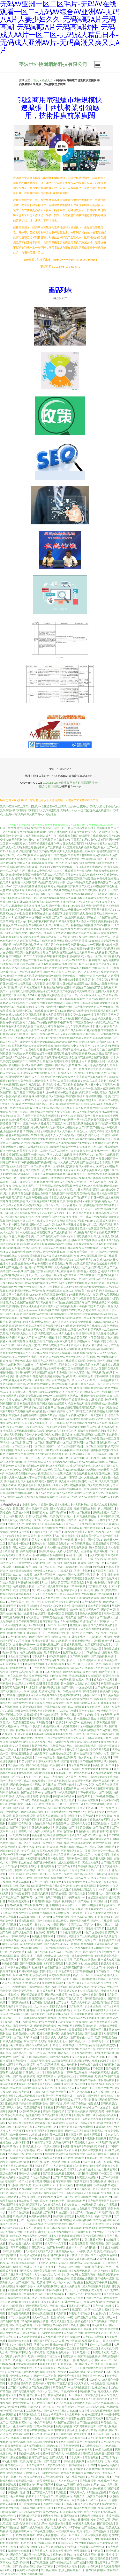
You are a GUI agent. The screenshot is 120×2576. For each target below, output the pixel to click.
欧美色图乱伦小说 (28, 1127)
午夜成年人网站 (38, 1352)
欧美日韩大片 (31, 2519)
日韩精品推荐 (101, 1212)
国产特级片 (110, 1601)
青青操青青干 (41, 1399)
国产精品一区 (69, 1660)
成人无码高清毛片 (87, 1111)
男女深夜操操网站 (27, 2364)
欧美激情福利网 (18, 1388)
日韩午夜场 (98, 1197)
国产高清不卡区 (26, 2282)
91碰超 (91, 1808)
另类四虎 (28, 905)
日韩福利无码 (14, 1321)
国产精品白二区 (23, 2052)
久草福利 (30, 890)
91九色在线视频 (64, 1228)
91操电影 (40, 1298)
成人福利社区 (13, 2418)
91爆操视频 (7, 2364)
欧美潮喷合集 (21, 2080)
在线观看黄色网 (12, 1380)
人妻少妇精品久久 (45, 2274)
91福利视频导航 (21, 968)
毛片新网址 (85, 1757)
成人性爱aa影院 (85, 921)
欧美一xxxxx (109, 913)
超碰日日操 (70, 1979)
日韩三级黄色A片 (83, 1022)
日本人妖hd (76, 2457)
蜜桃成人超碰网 (38, 1415)
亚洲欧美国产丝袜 (74, 1967)
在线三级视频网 (97, 1897)
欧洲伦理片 (84, 2531)
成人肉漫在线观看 (51, 2189)
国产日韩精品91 (106, 909)
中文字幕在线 (42, 2422)
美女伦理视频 (25, 831)
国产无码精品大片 (11, 1691)
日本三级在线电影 (37, 1951)
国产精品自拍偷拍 (50, 1189)
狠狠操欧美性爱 (65, 1104)
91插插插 (99, 1232)
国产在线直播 (60, 1216)
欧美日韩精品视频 (86, 2196)
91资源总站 (100, 2313)
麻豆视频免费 (55, 2122)
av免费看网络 (8, 1959)
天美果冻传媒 (24, 1108)
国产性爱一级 (66, 2375)
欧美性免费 (92, 2332)
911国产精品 (106, 2212)
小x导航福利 (70, 1325)
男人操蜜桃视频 (35, 1002)
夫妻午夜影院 (55, 2465)
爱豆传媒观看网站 (54, 909)
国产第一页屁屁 (51, 2259)
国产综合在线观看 (37, 2045)
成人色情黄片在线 (94, 1049)
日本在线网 (81, 1753)
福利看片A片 (100, 2325)
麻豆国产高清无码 (35, 2041)
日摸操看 (5, 2368)
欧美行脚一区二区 (104, 1765)
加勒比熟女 (67, 882)
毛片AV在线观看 (33, 1625)
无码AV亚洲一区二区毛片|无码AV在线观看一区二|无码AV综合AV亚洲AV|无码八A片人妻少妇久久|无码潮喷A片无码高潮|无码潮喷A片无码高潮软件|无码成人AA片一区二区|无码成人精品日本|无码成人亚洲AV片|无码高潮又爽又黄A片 (60, 810)
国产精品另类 (25, 1384)
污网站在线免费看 (72, 1714)
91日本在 (90, 2465)
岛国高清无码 (60, 2060)
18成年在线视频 (51, 1788)
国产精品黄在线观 (24, 2076)
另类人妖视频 (14, 1205)
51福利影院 (99, 1341)
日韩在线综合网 (76, 2200)
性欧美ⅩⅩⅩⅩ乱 (96, 874)
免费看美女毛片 (66, 2251)
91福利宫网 (72, 1722)
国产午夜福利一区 (30, 2196)
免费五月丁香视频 (85, 1174)
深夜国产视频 (45, 1372)
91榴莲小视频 (88, 968)
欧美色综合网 (42, 855)
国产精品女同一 (79, 2041)
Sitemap (76, 786)
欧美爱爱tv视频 (63, 1174)
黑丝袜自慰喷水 (12, 1275)
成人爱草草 (41, 1753)
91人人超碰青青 (87, 1310)
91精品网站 (30, 2235)
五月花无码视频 (105, 1166)
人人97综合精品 (66, 1135)
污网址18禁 (76, 1384)
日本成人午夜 (75, 2294)
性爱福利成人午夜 (62, 2317)
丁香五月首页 (65, 2383)
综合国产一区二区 (16, 2181)
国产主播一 (20, 2056)
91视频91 (43, 2262)
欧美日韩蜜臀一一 (24, 1644)
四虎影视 (22, 999)
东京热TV (105, 2196)
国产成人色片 (86, 1617)
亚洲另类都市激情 (47, 1932)
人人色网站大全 (68, 2480)
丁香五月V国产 (52, 1205)
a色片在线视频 (104, 2449)
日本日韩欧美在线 (65, 1337)
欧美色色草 (59, 2387)
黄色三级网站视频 (55, 2161)
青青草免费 (49, 2449)
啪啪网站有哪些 (39, 2056)
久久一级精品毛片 (82, 1854)
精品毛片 (107, 1201)
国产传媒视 (66, 1539)
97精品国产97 (78, 2018)
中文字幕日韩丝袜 (16, 1675)
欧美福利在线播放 (58, 2352)
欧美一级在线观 (89, 2566)
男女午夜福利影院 (64, 1318)
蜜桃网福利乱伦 (39, 2103)
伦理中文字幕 (94, 2298)
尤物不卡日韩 (21, 2142)
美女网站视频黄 (21, 1349)
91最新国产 (73, 2336)
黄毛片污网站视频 (48, 2064)
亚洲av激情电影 (108, 1111)
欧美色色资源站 (41, 1835)
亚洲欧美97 (98, 1975)
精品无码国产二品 (99, 1329)
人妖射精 (75, 890)
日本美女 (80, 1539)
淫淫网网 (101, 1041)
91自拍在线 (49, 1582)
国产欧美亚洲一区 (46, 2126)
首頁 (36, 80)
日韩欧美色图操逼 (52, 1617)
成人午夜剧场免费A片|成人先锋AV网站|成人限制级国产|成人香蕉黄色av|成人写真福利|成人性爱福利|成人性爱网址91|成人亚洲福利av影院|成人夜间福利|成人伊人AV (59, 1465)
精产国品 (14, 1224)
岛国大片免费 (68, 1710)
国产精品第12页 (80, 1197)
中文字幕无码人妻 (28, 894)
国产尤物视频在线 (104, 1333)
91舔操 (20, 1555)
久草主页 (37, 2239)
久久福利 (33, 1181)
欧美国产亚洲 (111, 1940)
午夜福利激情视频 (96, 2138)
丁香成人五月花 (43, 1026)
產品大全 (47, 80)
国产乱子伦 (71, 2290)
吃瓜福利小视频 (91, 979)
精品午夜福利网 (93, 1294)
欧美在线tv (58, 1263)
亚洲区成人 (62, 1321)
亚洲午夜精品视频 (37, 1197)
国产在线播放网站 (67, 1041)
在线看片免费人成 (45, 1955)
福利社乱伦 (27, 1885)
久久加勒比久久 (36, 2465)
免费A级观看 (15, 1905)
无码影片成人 (58, 2305)
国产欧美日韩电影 (75, 1562)
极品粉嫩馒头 (110, 2504)
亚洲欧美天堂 (55, 2130)
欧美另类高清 (104, 1815)
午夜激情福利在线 (80, 2313)
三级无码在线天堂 (105, 1228)
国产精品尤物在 (64, 1065)
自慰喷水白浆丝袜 (15, 2356)
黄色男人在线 (90, 1862)
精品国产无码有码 (13, 2228)
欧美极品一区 (45, 2095)
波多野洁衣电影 (28, 2084)
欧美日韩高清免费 (70, 1248)
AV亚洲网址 (22, 1057)
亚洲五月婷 (66, 2126)
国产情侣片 (73, 1380)
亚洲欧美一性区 (11, 2519)
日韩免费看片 (46, 1866)
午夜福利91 (15, 1578)
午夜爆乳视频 (61, 1842)
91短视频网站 (64, 2496)
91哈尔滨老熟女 (81, 1842)
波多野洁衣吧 (31, 1982)
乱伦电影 (85, 1566)
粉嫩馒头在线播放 (11, 2049)
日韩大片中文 (77, 2492)
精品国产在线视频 (107, 1784)
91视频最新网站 (85, 2542)
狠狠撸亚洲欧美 (83, 851)
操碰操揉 (96, 1403)
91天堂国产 (94, 1967)
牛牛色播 (64, 2274)
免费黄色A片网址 (45, 886)
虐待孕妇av (110, 1967)
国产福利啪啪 (97, 999)
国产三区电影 (14, 1314)
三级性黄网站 (29, 2021)
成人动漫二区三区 (64, 1212)
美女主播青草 (105, 995)
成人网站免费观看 (30, 2336)
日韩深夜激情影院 (43, 1718)
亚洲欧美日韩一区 (48, 2033)
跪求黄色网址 (97, 1547)
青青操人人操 (109, 1990)
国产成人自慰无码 (94, 2336)
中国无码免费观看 (79, 2387)
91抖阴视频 (31, 2037)
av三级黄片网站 (66, 2531)
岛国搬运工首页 (23, 1158)
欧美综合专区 (65, 1734)
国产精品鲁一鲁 (57, 2029)
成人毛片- (59, 2282)
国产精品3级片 (47, 851)
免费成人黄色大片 (45, 1570)
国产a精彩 (68, 1687)
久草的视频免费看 (93, 1524)
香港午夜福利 (82, 1570)
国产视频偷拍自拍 (21, 1784)
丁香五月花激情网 (43, 1174)
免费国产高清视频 (59, 1352)
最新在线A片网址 (35, 1664)
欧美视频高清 (69, 1815)
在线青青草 (73, 2119)
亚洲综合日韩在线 (106, 1559)
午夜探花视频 (49, 1539)
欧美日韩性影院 (70, 1601)
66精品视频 (28, 1162)
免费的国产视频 (100, 1749)
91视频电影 (16, 905)
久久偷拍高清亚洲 (107, 1115)
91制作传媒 (87, 1088)
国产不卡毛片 (18, 1827)
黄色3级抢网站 (100, 839)
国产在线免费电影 (78, 1948)
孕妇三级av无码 (63, 1236)
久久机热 (5, 948)
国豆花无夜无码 (80, 2060)
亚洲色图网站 (52, 1376)
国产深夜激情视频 (37, 1765)
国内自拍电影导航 (40, 1823)
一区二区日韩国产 (57, 1625)
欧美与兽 (75, 1609)
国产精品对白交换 (51, 1605)
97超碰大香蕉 (71, 859)
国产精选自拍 (52, 2461)
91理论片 (53, 1201)
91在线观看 (60, 1395)
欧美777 (106, 2395)
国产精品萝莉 (101, 1827)
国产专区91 (63, 2002)
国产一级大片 (98, 1870)
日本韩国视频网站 (19, 1839)
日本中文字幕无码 (102, 1084)
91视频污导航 (17, 1251)
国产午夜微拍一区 (11, 1780)
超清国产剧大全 (31, 979)
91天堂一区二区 (81, 1267)
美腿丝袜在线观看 (47, 1259)
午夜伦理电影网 (15, 1022)
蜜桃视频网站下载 (64, 1835)
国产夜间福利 (24, 2274)
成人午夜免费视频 (59, 890)
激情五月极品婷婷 (33, 847)
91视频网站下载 (29, 2189)
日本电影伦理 (105, 1193)
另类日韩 (69, 2189)
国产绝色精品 (83, 1104)
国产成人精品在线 (85, 2212)
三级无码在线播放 (45, 2052)
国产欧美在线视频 (22, 855)
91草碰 (62, 1010)
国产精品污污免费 (43, 2002)
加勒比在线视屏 (75, 1263)
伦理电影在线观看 (77, 2546)
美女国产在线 (45, 2566)
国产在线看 (9, 1695)
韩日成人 (53, 1267)
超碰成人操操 (98, 932)
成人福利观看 (76, 1706)
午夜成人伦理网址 (85, 2554)
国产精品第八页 (86, 2189)
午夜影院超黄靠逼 (19, 1901)
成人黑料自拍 (95, 1185)
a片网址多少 (85, 2251)
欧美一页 (95, 1407)
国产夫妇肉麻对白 (11, 1613)
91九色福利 (50, 1224)
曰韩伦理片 (47, 1971)
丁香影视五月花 (50, 1209)
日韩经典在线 (111, 1675)
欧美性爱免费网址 (16, 2348)
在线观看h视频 (99, 835)
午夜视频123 (14, 1185)
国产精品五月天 (45, 1104)
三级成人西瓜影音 (84, 1889)
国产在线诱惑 (17, 1294)
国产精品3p (66, 1259)
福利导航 (85, 1100)
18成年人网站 (70, 1002)
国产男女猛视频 (45, 1271)
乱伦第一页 (15, 1111)
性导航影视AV (17, 1018)
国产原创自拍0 (96, 2056)
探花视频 (82, 2375)
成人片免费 (66, 1181)
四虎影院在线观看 (60, 1975)
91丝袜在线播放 (26, 1928)
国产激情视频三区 (93, 1248)
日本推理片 (29, 1185)
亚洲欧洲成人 (76, 917)
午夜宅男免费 (65, 929)
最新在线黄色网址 (88, 2484)
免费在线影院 (53, 1279)
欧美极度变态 (96, 1811)
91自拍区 (102, 2259)
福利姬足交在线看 (67, 1166)
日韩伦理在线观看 (93, 2453)
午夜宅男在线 (74, 1096)
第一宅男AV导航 (14, 1951)
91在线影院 (98, 2383)
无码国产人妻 (45, 2251)
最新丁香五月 (66, 2449)
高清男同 (62, 1411)
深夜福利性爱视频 (30, 1749)
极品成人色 (80, 1185)
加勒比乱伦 (7, 2208)
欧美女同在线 (55, 1998)
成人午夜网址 (87, 1166)
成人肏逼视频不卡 (69, 1862)
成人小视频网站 (33, 2243)
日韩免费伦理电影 (31, 1706)
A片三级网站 (99, 1100)
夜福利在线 (12, 2021)
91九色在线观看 (104, 1275)
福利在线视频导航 (37, 1368)
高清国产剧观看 (44, 1111)
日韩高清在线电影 (77, 1749)
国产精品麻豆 (58, 1512)
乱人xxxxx (32, 1294)
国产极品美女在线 (24, 2566)
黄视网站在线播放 (93, 1053)
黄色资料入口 (85, 1337)
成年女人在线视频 (19, 2317)
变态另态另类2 (98, 1271)
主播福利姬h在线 (96, 1072)
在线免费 (21, 1909)
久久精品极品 (75, 2282)
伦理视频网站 (8, 1131)
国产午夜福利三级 (31, 1963)
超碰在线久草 (25, 1695)
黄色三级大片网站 (32, 1940)
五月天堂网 (94, 1415)
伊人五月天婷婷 (20, 1718)
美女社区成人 (102, 1236)
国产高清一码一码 (104, 2434)
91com (89, 1220)
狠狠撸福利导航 (95, 1928)
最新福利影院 (25, 1244)
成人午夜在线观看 (56, 835)
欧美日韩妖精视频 (21, 1570)
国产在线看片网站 (32, 1792)
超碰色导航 (33, 2115)
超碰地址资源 (101, 1512)
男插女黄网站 (90, 1769)
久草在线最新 (84, 1212)
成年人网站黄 (10, 1520)
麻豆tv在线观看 (33, 1010)
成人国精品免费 (100, 1948)
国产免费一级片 (15, 835)
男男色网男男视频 (34, 2371)
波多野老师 (81, 2181)
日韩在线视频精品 (85, 1745)
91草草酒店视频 (16, 898)
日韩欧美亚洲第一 (13, 2251)
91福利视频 (89, 1594)
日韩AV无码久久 (72, 2301)
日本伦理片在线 (84, 1228)
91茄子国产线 (27, 1761)
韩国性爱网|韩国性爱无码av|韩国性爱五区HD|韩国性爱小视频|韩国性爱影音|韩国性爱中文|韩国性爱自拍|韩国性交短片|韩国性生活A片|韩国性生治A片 (59, 1450)
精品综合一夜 (8, 2515)
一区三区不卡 (74, 2395)
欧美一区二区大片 (72, 2535)
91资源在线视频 (62, 1154)
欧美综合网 (111, 1776)
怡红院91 (19, 1683)
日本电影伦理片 (98, 1092)
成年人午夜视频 (108, 2204)
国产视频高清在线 (108, 1006)
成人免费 (110, 1131)
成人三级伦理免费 (73, 847)
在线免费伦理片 (62, 1702)
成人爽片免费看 (23, 1574)
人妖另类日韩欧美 (35, 2231)
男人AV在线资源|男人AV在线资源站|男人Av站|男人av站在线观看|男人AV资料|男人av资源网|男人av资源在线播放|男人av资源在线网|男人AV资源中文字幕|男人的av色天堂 (59, 1496)
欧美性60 (101, 2076)
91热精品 (62, 1640)
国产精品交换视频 (88, 2422)
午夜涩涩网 (102, 1854)
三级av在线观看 (44, 2426)
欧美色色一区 (109, 2422)
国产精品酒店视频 (45, 2025)
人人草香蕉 (38, 983)
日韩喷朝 (99, 2224)
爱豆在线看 (24, 1096)
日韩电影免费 (8, 2484)
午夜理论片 (78, 1368)
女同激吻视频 (28, 991)
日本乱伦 (56, 2045)
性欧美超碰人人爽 (24, 2033)
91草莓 (75, 1352)
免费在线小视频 (71, 979)
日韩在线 (90, 917)
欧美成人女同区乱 (101, 1819)
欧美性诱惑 (93, 1706)
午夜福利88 (48, 2519)
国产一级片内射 (83, 870)
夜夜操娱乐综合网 (64, 1796)
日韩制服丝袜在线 (21, 1862)
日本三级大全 (19, 1181)
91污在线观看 (64, 2402)
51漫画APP (24, 1174)
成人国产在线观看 (64, 2422)
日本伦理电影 (13, 2371)
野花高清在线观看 (55, 1706)
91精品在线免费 (95, 1531)
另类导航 (25, 2383)
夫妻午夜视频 (98, 2488)
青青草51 (74, 1275)
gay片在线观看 (9, 2558)
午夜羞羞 (106, 2192)
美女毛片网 (28, 1850)
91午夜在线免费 (9, 1119)
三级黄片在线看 (49, 2472)
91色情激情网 (20, 917)
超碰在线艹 (18, 1061)
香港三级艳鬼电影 (40, 2181)
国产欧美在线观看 (53, 2173)
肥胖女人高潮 (18, 1671)
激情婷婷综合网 (107, 2115)
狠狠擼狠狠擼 (104, 1395)
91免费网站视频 (42, 1901)
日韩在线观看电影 (94, 2570)
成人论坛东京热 (103, 1679)
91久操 (70, 1018)
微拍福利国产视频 (67, 886)
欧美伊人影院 (25, 1026)
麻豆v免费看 (21, 1975)
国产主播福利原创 (102, 1656)
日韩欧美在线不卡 (61, 2344)
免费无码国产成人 (68, 1551)
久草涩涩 (94, 1080)
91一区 (50, 1298)
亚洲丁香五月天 (72, 1652)
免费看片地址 (85, 2052)
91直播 (39, 1038)
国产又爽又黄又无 (81, 1038)
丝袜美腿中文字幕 (62, 1878)
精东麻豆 (61, 2313)
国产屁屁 (87, 890)
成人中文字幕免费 (14, 1279)
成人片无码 (97, 1290)
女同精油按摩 (34, 2379)
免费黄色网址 (101, 1318)
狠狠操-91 (17, 1142)
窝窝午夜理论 (64, 1244)
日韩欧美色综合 (83, 1236)
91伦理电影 (79, 2142)
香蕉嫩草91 (84, 1796)
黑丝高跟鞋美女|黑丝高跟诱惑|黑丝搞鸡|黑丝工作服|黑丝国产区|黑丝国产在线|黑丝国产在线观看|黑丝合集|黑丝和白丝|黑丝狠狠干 (59, 1488)
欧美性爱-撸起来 (100, 2165)
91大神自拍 (92, 843)
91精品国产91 (91, 1034)
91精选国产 (69, 1119)
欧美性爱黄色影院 (40, 2348)
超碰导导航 (17, 2305)
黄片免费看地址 (84, 2126)
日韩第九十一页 (100, 2041)
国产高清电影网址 (47, 1115)
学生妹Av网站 (53, 843)
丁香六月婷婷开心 (86, 2099)
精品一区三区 (81, 1975)
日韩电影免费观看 (30, 2255)
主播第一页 (63, 1069)
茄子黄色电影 (42, 1854)
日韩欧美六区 (37, 2247)
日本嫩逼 (5, 2060)
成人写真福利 (65, 1084)
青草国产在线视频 (63, 878)
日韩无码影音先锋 (48, 1761)
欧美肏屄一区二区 (88, 1251)
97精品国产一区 (68, 2368)
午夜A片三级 (87, 2049)
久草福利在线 (92, 1652)
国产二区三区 (62, 828)
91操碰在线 (101, 851)
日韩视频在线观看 (19, 1835)
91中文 (94, 1154)
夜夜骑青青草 (101, 870)
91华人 (60, 971)
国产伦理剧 (106, 1224)
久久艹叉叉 (83, 1850)
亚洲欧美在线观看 (74, 983)
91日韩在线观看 (64, 1360)
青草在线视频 (96, 2084)
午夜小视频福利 (15, 2115)
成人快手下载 (50, 1598)
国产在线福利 (8, 1364)
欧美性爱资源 (49, 1504)
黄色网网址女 (62, 1026)
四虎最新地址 (27, 2484)
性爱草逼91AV (71, 1170)
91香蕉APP (46, 828)
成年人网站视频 (35, 1279)
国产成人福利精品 (59, 1780)
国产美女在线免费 (96, 1263)
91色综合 (58, 1722)
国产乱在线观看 (52, 2476)
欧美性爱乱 (98, 1994)
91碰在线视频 (58, 1675)
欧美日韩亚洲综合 (80, 2068)
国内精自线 (31, 851)
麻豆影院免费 (17, 1341)
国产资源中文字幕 (43, 2492)
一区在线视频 (84, 1687)
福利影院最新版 (44, 1772)
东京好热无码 (77, 2438)
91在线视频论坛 (55, 2294)
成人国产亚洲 (42, 1574)
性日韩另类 (86, 1590)
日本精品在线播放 (63, 1302)
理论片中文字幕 (10, 2332)
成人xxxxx (106, 1259)
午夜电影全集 (84, 975)
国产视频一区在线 (96, 2029)
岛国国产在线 (68, 1310)
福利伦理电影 (10, 2461)
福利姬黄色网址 (58, 1656)
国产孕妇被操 (8, 2255)
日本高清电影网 (89, 1002)
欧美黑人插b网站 (71, 2472)
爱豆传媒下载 (100, 1345)
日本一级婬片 (14, 843)
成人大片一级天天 (57, 1282)
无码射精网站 (53, 1002)
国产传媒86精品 (15, 2029)
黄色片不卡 (17, 2329)
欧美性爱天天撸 (29, 1562)
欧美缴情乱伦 (107, 1951)
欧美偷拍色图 (10, 1963)
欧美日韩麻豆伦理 (101, 2122)
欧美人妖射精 (109, 1936)
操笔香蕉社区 (66, 2076)
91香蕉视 (9, 866)
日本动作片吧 (64, 1971)
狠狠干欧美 (104, 1096)
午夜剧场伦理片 (71, 1951)
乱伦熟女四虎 (18, 1741)
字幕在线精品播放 (29, 1193)
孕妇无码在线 (74, 1356)
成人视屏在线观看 (58, 1547)
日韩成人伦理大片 (31, 2146)
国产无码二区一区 (24, 1808)
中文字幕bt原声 (96, 1181)
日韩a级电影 (98, 1267)
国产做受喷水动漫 (67, 1590)
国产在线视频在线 (50, 1979)
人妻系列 (113, 975)
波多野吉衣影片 (47, 2076)
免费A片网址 (84, 1679)
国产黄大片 (20, 1702)
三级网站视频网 (101, 1321)
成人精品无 (62, 1298)
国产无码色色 (106, 1142)
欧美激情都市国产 (53, 1982)
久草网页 (22, 1150)
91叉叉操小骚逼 (103, 1306)
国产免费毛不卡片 (26, 1356)
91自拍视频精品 (89, 1990)
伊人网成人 (82, 2383)
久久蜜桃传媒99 (92, 2445)
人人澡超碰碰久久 (45, 2368)
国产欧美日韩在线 (20, 1100)
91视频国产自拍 (82, 987)
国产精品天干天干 (98, 2200)
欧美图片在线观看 (79, 835)
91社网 (67, 1123)
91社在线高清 (22, 983)
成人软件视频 (57, 1096)
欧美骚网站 (13, 1306)
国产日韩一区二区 (75, 971)
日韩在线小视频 (54, 2558)
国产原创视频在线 (70, 936)
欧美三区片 (104, 1738)
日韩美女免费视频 (88, 1800)
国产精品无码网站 (51, 2084)
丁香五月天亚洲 (29, 1306)
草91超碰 (22, 1769)
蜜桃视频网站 (81, 1154)
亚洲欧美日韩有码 (85, 2025)
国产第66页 (13, 1139)
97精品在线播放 (97, 2492)
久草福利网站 (34, 2410)
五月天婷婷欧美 (66, 999)
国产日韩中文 (97, 1520)
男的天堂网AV (46, 1065)
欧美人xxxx (39, 1559)
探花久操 (88, 2161)
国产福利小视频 (73, 2332)
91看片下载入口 (31, 1726)
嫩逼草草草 (26, 1772)
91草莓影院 (21, 925)
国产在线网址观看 (91, 1162)
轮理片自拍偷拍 (105, 1205)
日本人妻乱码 (53, 1671)
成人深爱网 (100, 1570)
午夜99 (78, 1255)
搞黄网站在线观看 (20, 1154)
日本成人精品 (45, 1990)
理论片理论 (97, 2243)
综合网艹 (53, 1679)
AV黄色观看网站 (50, 960)
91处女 (48, 1038)
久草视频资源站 (60, 940)
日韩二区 (19, 1508)
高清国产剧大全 (97, 2154)
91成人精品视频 (74, 862)
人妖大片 (25, 1333)
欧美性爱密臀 (51, 1251)
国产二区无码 (46, 1360)
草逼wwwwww (30, 2099)
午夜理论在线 (27, 1866)
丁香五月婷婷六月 (30, 2220)
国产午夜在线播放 (106, 2014)
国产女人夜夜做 (55, 1220)
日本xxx (91, 1738)
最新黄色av (88, 2259)
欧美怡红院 (17, 1858)
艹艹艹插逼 (28, 1104)
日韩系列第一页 (36, 2029)
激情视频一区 (32, 2449)
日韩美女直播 (34, 1092)
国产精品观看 (45, 1959)
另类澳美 (35, 1769)
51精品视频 (19, 2216)
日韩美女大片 (66, 2021)
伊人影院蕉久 (106, 1508)
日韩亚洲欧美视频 (74, 2461)
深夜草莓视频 (86, 1730)
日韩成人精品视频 (64, 2488)
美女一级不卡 (25, 1804)
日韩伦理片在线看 (91, 2368)
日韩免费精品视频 (101, 1372)
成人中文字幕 (26, 1846)
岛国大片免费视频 (61, 866)
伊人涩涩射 (77, 1076)
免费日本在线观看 (35, 1613)
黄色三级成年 (102, 1119)
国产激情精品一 (110, 2457)
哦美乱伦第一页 (23, 2025)
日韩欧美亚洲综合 (61, 2550)
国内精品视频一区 (95, 2262)
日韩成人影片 (28, 1065)
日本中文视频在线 (25, 1232)
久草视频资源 (27, 1916)
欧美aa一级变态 (57, 2371)
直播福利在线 (104, 2126)
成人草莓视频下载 (16, 2352)
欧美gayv (5, 917)
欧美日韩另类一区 (77, 1555)
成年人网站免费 (26, 1228)
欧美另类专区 (13, 1625)
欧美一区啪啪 (109, 2500)
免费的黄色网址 (28, 1819)
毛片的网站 (17, 2045)
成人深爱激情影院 (34, 2445)
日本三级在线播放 (85, 1718)
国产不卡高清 (53, 1088)
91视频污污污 (22, 1286)
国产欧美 (66, 1022)
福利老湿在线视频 (70, 2235)
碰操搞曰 (114, 1881)
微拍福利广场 (87, 2391)
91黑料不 (45, 1329)
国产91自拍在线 (18, 1636)
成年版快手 (90, 1951)
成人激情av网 (61, 1912)
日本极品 (48, 2107)
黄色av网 (70, 1146)
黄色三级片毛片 (15, 1049)
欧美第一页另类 (26, 1535)
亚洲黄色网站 (45, 2010)
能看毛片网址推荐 (21, 2441)
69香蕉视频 (34, 1683)
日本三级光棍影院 (34, 2014)
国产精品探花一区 (46, 1162)
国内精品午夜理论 (77, 2122)
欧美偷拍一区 (61, 2309)
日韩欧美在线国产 (71, 960)
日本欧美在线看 (73, 1286)
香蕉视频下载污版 (40, 1255)
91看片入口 (24, 1337)
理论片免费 (15, 2243)
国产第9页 (80, 1181)
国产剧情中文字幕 (85, 2080)
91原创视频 (108, 1325)
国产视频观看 (87, 2480)
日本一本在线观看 (55, 2228)
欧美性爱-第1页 (102, 1842)
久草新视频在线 (78, 1139)
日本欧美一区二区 (91, 1535)
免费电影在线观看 (14, 1006)
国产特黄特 (19, 2060)
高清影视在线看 (25, 2262)
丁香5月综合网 (47, 1076)
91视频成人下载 (88, 1142)
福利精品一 (91, 2247)
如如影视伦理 (37, 2352)
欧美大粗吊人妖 (49, 1306)
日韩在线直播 (85, 2076)
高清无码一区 (91, 1609)
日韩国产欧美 (49, 2099)
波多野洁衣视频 (77, 952)
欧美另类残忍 (10, 2278)
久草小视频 (102, 2088)
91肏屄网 (106, 1714)
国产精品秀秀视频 (19, 2313)
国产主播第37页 (30, 1302)
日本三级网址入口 (49, 1535)
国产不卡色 (36, 1636)
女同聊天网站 (95, 2371)
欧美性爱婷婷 (107, 2228)
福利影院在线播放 (35, 2018)
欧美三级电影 (84, 1318)
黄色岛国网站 (94, 913)
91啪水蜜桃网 (28, 1360)
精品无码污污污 (54, 2192)
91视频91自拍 (101, 2231)
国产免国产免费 (10, 2321)
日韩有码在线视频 (101, 1636)
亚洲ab (30, 1006)
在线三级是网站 (93, 2130)
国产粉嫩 (29, 1271)
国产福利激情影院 (30, 2414)
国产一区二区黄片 (33, 1166)
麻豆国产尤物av (25, 2286)
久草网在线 (39, 956)
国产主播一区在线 (19, 1543)
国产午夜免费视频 (27, 1621)
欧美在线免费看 (38, 1045)
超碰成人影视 (104, 991)
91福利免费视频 (26, 1395)
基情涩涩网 (15, 1076)
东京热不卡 (73, 2414)
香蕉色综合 (41, 2344)
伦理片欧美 (55, 1531)
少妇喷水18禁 (8, 1174)
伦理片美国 (17, 1776)
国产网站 (102, 1014)
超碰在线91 (31, 2298)
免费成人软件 (47, 1127)
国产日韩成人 (18, 2192)
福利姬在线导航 (62, 2554)
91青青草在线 (24, 2165)
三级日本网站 (64, 1718)
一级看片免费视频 (64, 1741)
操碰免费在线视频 (77, 1699)
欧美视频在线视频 (82, 2278)
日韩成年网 (75, 2228)
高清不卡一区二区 (88, 2500)
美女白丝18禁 (105, 1310)
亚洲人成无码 (82, 2010)
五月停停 (89, 1924)
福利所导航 (66, 1341)
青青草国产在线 (39, 2457)
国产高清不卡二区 (95, 1384)
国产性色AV (81, 1839)
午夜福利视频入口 (89, 1866)
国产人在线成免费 (23, 886)
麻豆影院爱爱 (40, 1096)
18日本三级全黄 (16, 1345)
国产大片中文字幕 (73, 1045)
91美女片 (104, 2189)
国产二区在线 (18, 1842)
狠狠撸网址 (57, 1555)
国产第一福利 (109, 1609)
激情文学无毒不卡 (53, 2414)
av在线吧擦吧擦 (108, 2169)
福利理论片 (15, 2122)
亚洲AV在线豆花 (44, 1321)
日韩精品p (19, 1878)
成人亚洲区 (64, 1049)
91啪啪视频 (92, 1714)
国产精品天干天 (102, 890)
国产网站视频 (64, 2434)
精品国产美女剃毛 (48, 882)
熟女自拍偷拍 (46, 1139)
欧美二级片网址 (21, 1318)
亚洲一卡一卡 (74, 2247)
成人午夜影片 (32, 2049)
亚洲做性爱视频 (10, 1940)
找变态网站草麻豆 (70, 2570)
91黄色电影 (92, 1061)
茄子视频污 (89, 898)
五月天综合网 (107, 2317)
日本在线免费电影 (82, 1955)
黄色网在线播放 (100, 1364)
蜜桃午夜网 (108, 1178)
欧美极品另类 (38, 1975)
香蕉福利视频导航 (48, 1928)
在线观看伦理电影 (64, 2216)
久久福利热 (81, 2165)
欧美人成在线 (52, 2146)
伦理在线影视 (17, 1201)
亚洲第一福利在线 (11, 2476)
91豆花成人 (101, 1220)
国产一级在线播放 (104, 2305)
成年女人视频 (65, 851)
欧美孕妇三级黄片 (61, 1516)
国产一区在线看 (101, 2107)
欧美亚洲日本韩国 (60, 2523)
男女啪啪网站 (45, 2484)
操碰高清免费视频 (64, 975)
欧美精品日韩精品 (106, 1955)
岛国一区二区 (48, 1150)
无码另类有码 (61, 2142)
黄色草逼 (63, 1582)
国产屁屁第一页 (35, 1170)
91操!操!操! (65, 2270)
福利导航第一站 (103, 1640)
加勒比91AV (44, 1395)
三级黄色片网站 (26, 1178)
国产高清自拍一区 (17, 1267)
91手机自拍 (23, 1640)
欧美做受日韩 (36, 936)
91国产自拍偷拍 (60, 855)
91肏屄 (25, 1800)
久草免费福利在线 (48, 2286)
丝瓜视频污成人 (89, 1352)
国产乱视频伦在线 (89, 2356)
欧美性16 (76, 1049)
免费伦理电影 (80, 1092)
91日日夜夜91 (99, 894)
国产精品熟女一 (20, 932)
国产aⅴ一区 (73, 1524)
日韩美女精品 (65, 2185)
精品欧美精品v (108, 1314)
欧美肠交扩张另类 (101, 1065)
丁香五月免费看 (70, 2445)
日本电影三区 (56, 1858)
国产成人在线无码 (28, 1329)
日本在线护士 (34, 1061)
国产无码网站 (42, 1275)
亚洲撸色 (87, 1551)
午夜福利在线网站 (23, 1038)
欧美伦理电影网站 (17, 960)
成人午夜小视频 (54, 1776)
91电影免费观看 (33, 2294)
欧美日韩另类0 (46, 971)
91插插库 (56, 859)
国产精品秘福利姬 (64, 1808)
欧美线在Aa (44, 1808)
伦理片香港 (85, 1349)
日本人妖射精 (81, 1108)
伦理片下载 (73, 1982)
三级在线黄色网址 (75, 2476)
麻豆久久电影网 (17, 1699)
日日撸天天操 (13, 2445)
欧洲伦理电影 (21, 1590)
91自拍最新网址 (55, 913)
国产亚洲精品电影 (88, 1936)
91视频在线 (15, 1609)
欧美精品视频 (40, 1893)
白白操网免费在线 (56, 1811)
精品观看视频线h (102, 2410)
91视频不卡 (39, 1531)
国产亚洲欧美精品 (37, 2305)
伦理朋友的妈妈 (43, 1158)
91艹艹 (27, 956)
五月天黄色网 (95, 2418)
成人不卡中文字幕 (56, 2243)
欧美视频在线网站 (11, 2449)
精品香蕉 (5, 1010)
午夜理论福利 (85, 2539)
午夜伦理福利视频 (32, 2574)
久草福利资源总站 (51, 2298)
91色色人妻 (58, 1034)
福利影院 (32, 1979)
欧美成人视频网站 (72, 1644)
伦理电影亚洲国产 (105, 1022)
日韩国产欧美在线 (19, 2340)
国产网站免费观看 (56, 1994)
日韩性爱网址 (73, 1158)
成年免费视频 (96, 1411)
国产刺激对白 (45, 1403)
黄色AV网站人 (42, 1384)
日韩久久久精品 (28, 1648)
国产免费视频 (62, 2220)
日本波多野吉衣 (86, 1146)
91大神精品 (13, 909)
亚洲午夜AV (22, 2208)
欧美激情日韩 (110, 1162)
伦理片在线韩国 (23, 2266)
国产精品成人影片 (50, 2158)
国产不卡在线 (57, 905)
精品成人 (93, 2103)
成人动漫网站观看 (33, 862)
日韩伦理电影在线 (47, 1885)
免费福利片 (51, 1710)
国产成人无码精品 (43, 1590)
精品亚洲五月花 (49, 1648)
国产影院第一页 (103, 1057)
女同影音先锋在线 (19, 2290)
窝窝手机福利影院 (11, 2430)
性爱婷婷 (11, 1096)
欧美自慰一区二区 (35, 1870)
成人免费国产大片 (68, 1162)
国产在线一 (52, 936)
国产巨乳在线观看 (41, 932)
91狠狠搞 (34, 2134)
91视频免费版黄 (103, 1772)
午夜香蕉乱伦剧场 (42, 1800)
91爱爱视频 (56, 968)
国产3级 (47, 2220)
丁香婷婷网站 (69, 2391)
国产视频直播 (40, 2562)
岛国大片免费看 (44, 2441)
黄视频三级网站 (58, 2018)
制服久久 (80, 2496)
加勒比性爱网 (43, 878)
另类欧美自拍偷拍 (105, 2185)
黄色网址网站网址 (56, 1314)
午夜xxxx (61, 2266)
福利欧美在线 (81, 1290)
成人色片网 (100, 1835)
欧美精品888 (21, 2523)
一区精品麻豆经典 (34, 952)
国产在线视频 (107, 1154)
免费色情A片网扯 (41, 1154)
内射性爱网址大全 (79, 1282)
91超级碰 (72, 1963)
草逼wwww (30, 1310)
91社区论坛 (66, 1115)
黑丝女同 (31, 2158)
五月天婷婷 (69, 1391)
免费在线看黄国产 (93, 2239)
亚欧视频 (98, 1566)
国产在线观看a (72, 1671)
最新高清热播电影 (53, 2111)
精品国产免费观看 (34, 1088)
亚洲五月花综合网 (41, 1730)
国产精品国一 (104, 1971)
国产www (52, 1333)
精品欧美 (66, 1376)
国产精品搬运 (16, 1979)
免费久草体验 (21, 1881)
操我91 (30, 2496)
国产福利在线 (102, 925)
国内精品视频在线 (90, 2515)
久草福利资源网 (102, 1038)
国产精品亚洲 (85, 1119)
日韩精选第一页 (68, 2364)
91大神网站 (88, 1788)
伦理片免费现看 (71, 2286)
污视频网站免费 (23, 2500)
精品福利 (65, 1267)
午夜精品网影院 (54, 1053)
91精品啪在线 (99, 2430)
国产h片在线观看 (102, 1920)
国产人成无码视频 (90, 886)
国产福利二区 (66, 2052)
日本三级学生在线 (72, 1683)
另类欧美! (54, 1632)
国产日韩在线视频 (97, 2399)
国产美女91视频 (56, 1380)
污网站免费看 (96, 952)
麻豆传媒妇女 (65, 1831)
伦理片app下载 (24, 921)
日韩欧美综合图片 (95, 1998)
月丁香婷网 (81, 2344)
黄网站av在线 (75, 1395)
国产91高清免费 (92, 1601)
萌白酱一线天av (28, 2453)
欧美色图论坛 (71, 968)
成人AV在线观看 (83, 1376)
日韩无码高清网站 (69, 1594)
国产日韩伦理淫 (78, 1411)
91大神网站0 (82, 2107)
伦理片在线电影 (14, 2410)
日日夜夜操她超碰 (19, 2002)
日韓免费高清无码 (82, 2360)
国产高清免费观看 (21, 2325)
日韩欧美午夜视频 (19, 1559)
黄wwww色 (52, 901)
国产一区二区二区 (108, 859)
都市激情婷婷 (74, 1034)
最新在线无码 (40, 1839)
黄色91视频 (90, 1671)
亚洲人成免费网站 (74, 843)
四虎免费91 (60, 932)
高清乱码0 (54, 1022)
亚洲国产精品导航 (85, 878)
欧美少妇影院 (48, 2364)
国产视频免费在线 (91, 1761)
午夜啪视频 (13, 1360)
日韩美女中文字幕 (61, 1839)
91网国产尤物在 (16, 1411)
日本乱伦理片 (89, 2329)
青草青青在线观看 (80, 1765)
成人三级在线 (45, 2150)
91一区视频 (44, 1916)
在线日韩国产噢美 (30, 2395)
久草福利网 (65, 1570)
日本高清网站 (16, 2379)
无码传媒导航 (88, 1193)
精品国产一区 (53, 2239)
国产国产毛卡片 (66, 1866)
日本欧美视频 (50, 1683)
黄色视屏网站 (11, 1084)
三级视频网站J (82, 1341)
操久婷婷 (102, 1045)
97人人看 (86, 1380)
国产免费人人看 (99, 1753)
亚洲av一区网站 (69, 1944)
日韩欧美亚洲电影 (105, 1722)
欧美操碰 (5, 1318)
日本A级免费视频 (103, 1796)
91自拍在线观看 (63, 870)
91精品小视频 (56, 1415)
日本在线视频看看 (24, 2535)
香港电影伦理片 (74, 1061)
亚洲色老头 (39, 1543)
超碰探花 (51, 1792)
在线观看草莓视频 (58, 2208)
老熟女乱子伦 (14, 1664)
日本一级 (14, 1240)
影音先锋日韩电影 (43, 2434)
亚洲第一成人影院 (108, 1979)
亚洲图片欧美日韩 (11, 2259)
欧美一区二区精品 (80, 1512)
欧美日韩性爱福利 (71, 1201)
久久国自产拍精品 (37, 1022)
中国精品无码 (24, 2006)
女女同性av (98, 1986)
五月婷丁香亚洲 (79, 1870)
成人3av (55, 1951)
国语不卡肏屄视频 (11, 2231)
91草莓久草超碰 (65, 921)
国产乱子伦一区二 (82, 2037)
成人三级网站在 (76, 1072)
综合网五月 (20, 1547)
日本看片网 (28, 2508)
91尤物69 (48, 1092)
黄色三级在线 (64, 2196)
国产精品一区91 (52, 1325)
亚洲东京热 (42, 905)
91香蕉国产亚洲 (52, 1967)
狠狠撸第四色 (81, 1407)
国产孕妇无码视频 (108, 1360)
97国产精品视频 (103, 948)
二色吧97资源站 (26, 971)
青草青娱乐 (26, 2200)
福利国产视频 (103, 2216)
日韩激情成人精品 (39, 1986)
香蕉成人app (66, 2542)
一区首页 (18, 2130)
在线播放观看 (56, 1178)
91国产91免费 (85, 1784)
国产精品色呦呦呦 (104, 2220)
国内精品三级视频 (61, 1508)
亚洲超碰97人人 (65, 2088)
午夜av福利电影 (96, 1582)
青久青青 (45, 1302)
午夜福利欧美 (98, 1699)
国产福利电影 (11, 1065)
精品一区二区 (37, 1586)
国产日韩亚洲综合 (96, 1302)
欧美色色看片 (47, 2021)
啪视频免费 (97, 2111)
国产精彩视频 (73, 925)
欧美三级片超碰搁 (88, 2177)
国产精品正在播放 (99, 2309)
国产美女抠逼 (58, 1893)
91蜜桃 (40, 1804)
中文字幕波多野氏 (82, 1916)
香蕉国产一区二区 (57, 1804)
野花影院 (16, 2088)
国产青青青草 (36, 1388)
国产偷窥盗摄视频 (11, 862)
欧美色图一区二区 (64, 2348)
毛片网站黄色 (34, 1411)
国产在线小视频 (75, 1220)
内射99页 (103, 2049)
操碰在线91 (62, 2278)
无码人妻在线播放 (45, 1784)
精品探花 (45, 1819)
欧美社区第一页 (100, 1282)
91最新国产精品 (26, 1034)
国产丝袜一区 (107, 936)
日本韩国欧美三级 (109, 1516)
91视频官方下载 (42, 2142)
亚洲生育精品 (100, 2002)
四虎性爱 (61, 2492)
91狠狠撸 (14, 882)
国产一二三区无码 (80, 2224)
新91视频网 (90, 960)
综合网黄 (42, 1178)
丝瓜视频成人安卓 (85, 1702)
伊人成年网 (96, 1555)
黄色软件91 (28, 1080)
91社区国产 (61, 831)
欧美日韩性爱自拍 (106, 2037)
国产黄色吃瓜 (110, 1866)
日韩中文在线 (68, 948)
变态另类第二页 (101, 2519)
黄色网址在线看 (20, 2169)
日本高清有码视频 (37, 1508)
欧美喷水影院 (40, 968)
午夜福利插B (61, 2325)
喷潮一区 (50, 1166)
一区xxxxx (44, 866)
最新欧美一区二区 (82, 1559)
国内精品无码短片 (78, 932)
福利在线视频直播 (26, 866)
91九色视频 (73, 905)
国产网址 (82, 2488)
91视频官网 (65, 2025)
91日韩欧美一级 (23, 2126)
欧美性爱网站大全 (44, 2185)
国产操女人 (42, 1080)
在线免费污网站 (109, 1691)
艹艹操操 (33, 960)
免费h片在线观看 (45, 1831)
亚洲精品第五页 (29, 1119)
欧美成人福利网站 (28, 2570)
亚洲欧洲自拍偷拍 (82, 2014)
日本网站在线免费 (98, 971)
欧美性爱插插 (103, 921)
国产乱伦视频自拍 (106, 1590)
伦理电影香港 (96, 1131)
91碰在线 (80, 882)
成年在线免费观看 (16, 1912)
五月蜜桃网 (68, 1850)
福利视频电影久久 (72, 1209)
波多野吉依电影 (50, 964)
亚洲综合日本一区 (84, 2115)
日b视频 (61, 1072)
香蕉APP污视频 (11, 1104)
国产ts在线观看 (91, 1279)
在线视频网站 (47, 1551)
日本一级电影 (8, 1150)
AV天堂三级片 (67, 1792)
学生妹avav (96, 1108)
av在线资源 (22, 2177)
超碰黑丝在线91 (70, 1695)
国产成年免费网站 (85, 1006)
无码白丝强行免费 (34, 1290)
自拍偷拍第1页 (104, 1916)
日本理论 (28, 1298)
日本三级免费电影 (72, 1648)
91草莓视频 (78, 1586)
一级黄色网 (44, 1034)
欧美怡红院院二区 (31, 909)
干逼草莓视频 (77, 1675)
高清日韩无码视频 (28, 1072)
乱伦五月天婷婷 (26, 1259)
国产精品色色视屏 (84, 964)
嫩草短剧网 (25, 2344)
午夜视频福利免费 (88, 1388)
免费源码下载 (87, 2274)
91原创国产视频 (13, 975)
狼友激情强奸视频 (53, 1528)
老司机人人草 (110, 1629)
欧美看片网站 (21, 1512)
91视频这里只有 (107, 1710)
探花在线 (47, 2088)
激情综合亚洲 (45, 2508)
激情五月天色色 (49, 944)
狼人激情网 (71, 1349)
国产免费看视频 (62, 1185)
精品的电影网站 (30, 1528)
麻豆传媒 (27, 1955)
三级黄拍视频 (10, 1885)
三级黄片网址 (32, 1578)
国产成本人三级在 (65, 1730)
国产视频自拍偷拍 (79, 2266)
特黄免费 (102, 1885)
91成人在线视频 (23, 1757)
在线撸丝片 (50, 1010)
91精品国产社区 (32, 1248)
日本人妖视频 (23, 1734)
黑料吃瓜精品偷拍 (100, 1010)
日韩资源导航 (74, 1528)
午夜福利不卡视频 (40, 1842)
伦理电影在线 (98, 2181)
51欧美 (18, 952)
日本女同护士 (50, 1601)
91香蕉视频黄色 (99, 2072)
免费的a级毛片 (101, 2060)
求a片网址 (17, 1010)
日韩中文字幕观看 (39, 839)
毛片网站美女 (62, 1364)
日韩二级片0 (61, 1920)
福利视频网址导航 (49, 1687)
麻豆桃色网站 (106, 1399)
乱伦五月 (28, 1275)
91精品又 (85, 1345)
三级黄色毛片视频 (32, 2119)
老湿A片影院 (31, 1189)
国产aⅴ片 (81, 1878)
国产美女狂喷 (16, 1765)
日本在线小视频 (65, 1936)
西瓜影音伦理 (37, 1699)
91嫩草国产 (21, 1352)
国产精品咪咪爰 (80, 1920)
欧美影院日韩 (82, 2434)
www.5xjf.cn (50, 782)
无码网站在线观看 (30, 2111)
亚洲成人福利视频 (77, 2173)
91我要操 (30, 1142)
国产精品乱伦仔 (60, 2103)
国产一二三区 (73, 2130)
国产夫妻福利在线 (53, 2546)
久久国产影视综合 (108, 917)
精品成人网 (109, 2511)
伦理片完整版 (73, 1053)
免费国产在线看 (49, 1193)
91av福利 (16, 2014)
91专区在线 (90, 1096)
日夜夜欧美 (55, 1045)
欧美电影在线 (73, 1178)
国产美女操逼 (105, 2542)
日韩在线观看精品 (107, 1146)
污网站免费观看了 (31, 2558)
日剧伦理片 (109, 1415)
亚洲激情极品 (61, 1819)
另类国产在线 (29, 1139)
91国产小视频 (78, 1298)
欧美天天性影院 (47, 2480)
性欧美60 (72, 2049)
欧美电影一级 (94, 2158)
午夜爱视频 (41, 1889)
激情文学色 (13, 1302)
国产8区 (111, 1893)
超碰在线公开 (40, 1286)
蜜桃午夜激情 (63, 1092)
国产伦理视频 (74, 1578)
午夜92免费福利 (94, 2301)
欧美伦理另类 (28, 1403)
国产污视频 (106, 1792)
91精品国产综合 (74, 2298)
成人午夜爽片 (72, 2204)
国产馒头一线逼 (105, 2278)
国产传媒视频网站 (31, 1240)
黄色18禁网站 (25, 1131)
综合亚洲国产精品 (19, 1656)
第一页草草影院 (38, 1267)
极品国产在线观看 (82, 1668)
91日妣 (112, 2056)
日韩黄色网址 (70, 1205)
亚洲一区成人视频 (58, 2360)
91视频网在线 (77, 1811)
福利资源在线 (37, 913)
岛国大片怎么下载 (48, 2391)
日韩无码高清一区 (35, 1632)
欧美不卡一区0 (78, 2379)
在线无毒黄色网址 (48, 2535)
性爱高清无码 (94, 2461)
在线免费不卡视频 (72, 1928)
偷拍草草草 (10, 1255)
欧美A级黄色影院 (30, 1209)
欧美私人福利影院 (101, 1858)
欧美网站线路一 (20, 1668)
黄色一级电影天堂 (54, 2321)
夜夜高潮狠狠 (105, 1788)
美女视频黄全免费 (83, 1123)
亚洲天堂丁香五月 (52, 1123)
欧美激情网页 (101, 2352)
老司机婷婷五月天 (27, 1594)
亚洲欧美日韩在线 (43, 1640)
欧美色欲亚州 (58, 1765)
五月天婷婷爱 (102, 2021)
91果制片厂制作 (12, 1679)
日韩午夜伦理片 (87, 1792)
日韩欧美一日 (79, 1912)
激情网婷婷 (13, 1333)
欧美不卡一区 (34, 1776)
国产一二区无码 (52, 1769)
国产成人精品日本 (62, 1232)
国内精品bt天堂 (96, 2406)
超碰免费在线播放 (90, 2064)
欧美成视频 (76, 2029)
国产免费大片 (110, 1368)
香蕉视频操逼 (27, 1920)
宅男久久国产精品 (109, 1240)
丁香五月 (98, 2068)
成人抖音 (28, 1380)
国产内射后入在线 (34, 1314)
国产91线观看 (76, 1574)
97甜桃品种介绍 (83, 1232)
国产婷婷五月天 (69, 1193)
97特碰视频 (68, 1598)
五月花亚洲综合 (84, 1057)
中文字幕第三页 (86, 991)
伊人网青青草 (61, 1038)
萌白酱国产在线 (20, 2239)
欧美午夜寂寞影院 (31, 1084)
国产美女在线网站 (32, 1738)
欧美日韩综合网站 (38, 1878)
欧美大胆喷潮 (64, 2426)
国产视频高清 (90, 936)
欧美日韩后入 (51, 2301)
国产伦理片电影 (65, 1800)
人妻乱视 (22, 940)
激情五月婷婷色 (17, 2488)
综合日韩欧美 (73, 909)
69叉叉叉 (9, 1391)
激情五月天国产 (70, 995)
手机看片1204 (25, 995)
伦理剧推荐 (43, 1232)
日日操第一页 (14, 987)
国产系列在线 (18, 2554)
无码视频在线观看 (91, 1726)
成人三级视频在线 (37, 1201)
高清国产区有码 (17, 1823)
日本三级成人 (48, 2037)
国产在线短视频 (47, 1345)
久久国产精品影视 (92, 1982)
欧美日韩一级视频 (51, 1562)
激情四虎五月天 (102, 2010)
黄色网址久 (33, 1524)
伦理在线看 (92, 2457)
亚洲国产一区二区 (101, 2173)
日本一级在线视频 (38, 1018)
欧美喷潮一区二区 (59, 1368)
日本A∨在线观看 (45, 1757)
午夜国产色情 (32, 2476)
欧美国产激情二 (42, 2309)
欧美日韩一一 (18, 2134)
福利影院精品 (31, 2088)
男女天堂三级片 (66, 2095)
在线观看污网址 (82, 1780)
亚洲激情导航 (50, 2515)
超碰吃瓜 (83, 1080)
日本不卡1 (70, 2504)
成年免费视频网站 (45, 1041)
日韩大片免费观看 (99, 1605)
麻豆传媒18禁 (75, 2255)
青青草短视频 (18, 2247)
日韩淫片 (5, 2426)
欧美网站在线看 (36, 2360)
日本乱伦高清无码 (25, 1372)
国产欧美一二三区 (106, 2360)
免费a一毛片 (82, 1065)
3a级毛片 (68, 1691)
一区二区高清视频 (32, 2224)
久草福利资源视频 (39, 2060)
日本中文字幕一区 (79, 1372)
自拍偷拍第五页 (82, 2231)
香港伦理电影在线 (71, 901)
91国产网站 (82, 1901)
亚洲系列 (87, 1722)
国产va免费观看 (43, 1030)
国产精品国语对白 (40, 2554)
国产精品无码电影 (39, 859)
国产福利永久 (19, 839)
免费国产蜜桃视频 (40, 2488)
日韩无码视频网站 (89, 1189)
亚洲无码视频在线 (45, 1131)
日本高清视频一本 (75, 1897)
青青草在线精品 (49, 1621)
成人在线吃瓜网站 (25, 1212)
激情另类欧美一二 (28, 1236)
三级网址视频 (58, 2399)
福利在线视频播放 (30, 2546)
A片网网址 (38, 2290)
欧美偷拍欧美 (13, 2294)
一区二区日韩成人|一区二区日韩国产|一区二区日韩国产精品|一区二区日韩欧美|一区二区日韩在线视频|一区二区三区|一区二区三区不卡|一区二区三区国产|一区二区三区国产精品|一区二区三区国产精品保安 (59, 1442)
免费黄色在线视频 (89, 1325)
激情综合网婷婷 (58, 1870)
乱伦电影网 (38, 2208)
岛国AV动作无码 (30, 964)
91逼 (74, 2274)
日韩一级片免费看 (30, 2173)
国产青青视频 (61, 1916)
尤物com (93, 2142)
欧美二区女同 (34, 1325)
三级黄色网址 (40, 1512)
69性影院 (22, 913)
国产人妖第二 (62, 1030)
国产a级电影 (98, 2546)
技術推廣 (63, 782)
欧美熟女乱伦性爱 (73, 2406)
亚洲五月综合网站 (24, 2150)
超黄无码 (44, 1294)
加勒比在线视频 (81, 2208)
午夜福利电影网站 (80, 1640)
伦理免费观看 (69, 1726)
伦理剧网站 (53, 1905)
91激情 (15, 1399)
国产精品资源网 (20, 1893)
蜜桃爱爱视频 (93, 862)
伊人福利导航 (80, 1504)
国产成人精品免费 (89, 2504)
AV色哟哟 (34, 1123)
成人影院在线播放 (93, 901)
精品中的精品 (85, 948)
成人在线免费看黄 (97, 1216)
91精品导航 (107, 1734)
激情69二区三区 (66, 2484)
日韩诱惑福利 (29, 2332)
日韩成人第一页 (86, 944)
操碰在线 (45, 1796)
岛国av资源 (101, 1088)
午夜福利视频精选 (29, 1582)
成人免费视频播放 (16, 2138)
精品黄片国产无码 (88, 2095)
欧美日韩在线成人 (53, 1578)
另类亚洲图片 (16, 1524)
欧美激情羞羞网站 (24, 1722)
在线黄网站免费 (54, 2154)
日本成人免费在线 (40, 1741)
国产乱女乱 (92, 1259)
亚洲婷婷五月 (51, 1726)
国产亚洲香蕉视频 (45, 1862)
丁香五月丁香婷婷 (68, 1345)
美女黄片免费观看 (80, 1321)
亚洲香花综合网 (39, 2068)
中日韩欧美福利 (105, 2539)
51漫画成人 (30, 1076)
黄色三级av (67, 2099)
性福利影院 (7, 1594)
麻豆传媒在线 (56, 2430)
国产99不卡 (13, 1162)
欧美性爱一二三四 (53, 2134)
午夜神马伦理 (45, 1364)
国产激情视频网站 (54, 898)
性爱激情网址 (71, 1788)
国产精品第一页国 (106, 1123)
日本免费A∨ (39, 1656)
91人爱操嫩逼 (21, 1745)
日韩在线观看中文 (40, 1827)
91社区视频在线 (34, 1905)
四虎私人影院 (58, 2006)
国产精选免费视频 (94, 1286)
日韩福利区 (71, 1566)
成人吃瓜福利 (31, 975)
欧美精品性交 (48, 929)
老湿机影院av (101, 1823)
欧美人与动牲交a (34, 1609)
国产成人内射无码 (11, 847)
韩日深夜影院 (21, 2091)
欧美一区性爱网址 (55, 1520)
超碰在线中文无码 (78, 1986)
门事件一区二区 (91, 1695)
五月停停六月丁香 (44, 2383)
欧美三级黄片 (101, 1543)
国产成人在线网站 (39, 940)
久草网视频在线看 (34, 1053)
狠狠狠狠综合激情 (85, 1508)
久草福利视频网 (80, 894)
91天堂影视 (39, 1333)
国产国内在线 (31, 2418)
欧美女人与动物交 (17, 859)
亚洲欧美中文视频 (90, 2150)
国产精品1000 (45, 1228)
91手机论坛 (90, 1356)
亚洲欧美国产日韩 (17, 1407)
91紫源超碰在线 (36, 1858)
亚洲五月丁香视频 (97, 2282)
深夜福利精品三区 (27, 2204)
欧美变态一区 (93, 831)
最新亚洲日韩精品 (77, 2430)
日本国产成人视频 (43, 1337)
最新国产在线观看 (19, 2550)
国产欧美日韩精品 (74, 2158)
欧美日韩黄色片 (79, 1271)
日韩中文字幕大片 (30, 2469)
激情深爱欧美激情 (99, 1139)
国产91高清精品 (105, 866)
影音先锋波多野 (20, 2161)
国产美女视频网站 (67, 1142)
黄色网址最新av (94, 1528)
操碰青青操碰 (8, 1971)
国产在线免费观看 (53, 2395)
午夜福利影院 (106, 2508)
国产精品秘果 (64, 2080)
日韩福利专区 (17, 1325)
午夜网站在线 (106, 2080)
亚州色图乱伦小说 (22, 1030)
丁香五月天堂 (76, 831)
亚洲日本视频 (87, 1041)
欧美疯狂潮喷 (21, 2434)
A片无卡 (10, 2570)
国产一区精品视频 (80, 2091)
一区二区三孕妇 (93, 1932)
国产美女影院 (87, 1710)
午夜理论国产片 (80, 2325)
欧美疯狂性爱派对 (47, 1846)
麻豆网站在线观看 (51, 1119)
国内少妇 (53, 2445)
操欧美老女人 (48, 1135)
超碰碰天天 (105, 2391)
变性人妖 (5, 839)
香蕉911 (76, 855)
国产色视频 (47, 1236)
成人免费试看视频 (58, 1586)
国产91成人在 (8, 1562)
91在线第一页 (64, 2212)
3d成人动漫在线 (41, 2177)
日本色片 (40, 1924)
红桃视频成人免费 (91, 2290)
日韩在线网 (55, 1100)
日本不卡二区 (47, 894)
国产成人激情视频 (78, 1010)
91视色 (7, 1038)
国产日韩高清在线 (99, 2476)
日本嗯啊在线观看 (52, 2072)
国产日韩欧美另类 (99, 2438)
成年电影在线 (42, 2500)
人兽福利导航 (85, 1306)
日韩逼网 (22, 901)
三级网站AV (79, 2309)
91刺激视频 (61, 1372)
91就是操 (13, 2383)
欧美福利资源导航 (56, 1636)
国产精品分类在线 (108, 960)
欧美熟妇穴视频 (32, 1205)
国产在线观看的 (103, 1391)
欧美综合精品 (45, 2402)
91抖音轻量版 (56, 1664)
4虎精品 (10, 1535)
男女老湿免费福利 (56, 2527)
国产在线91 (7, 1057)
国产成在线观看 (107, 1255)
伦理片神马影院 (23, 2426)
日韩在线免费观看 (24, 1815)
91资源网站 (94, 1675)
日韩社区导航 (16, 1874)
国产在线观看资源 (57, 952)
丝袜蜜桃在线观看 (61, 1753)
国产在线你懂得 (79, 1656)
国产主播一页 (96, 1562)
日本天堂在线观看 (71, 2511)
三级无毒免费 (59, 1275)
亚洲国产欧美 (66, 1784)
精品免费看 (104, 1018)
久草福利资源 (77, 2371)
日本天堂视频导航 (91, 905)
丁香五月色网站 (80, 839)
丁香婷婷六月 (87, 1979)
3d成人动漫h (8, 1582)
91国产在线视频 (12, 1982)
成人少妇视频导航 (45, 1006)
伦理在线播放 (28, 870)
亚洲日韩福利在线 (75, 2084)
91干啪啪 (26, 1399)
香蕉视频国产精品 (31, 1224)
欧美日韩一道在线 (37, 1566)
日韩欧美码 (96, 1776)
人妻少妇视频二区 (65, 1111)
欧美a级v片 (31, 1714)
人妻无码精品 (45, 870)
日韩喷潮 (83, 2519)
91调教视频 (67, 1679)
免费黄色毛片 (39, 874)
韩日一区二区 (34, 898)
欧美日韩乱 (18, 1170)
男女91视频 (10, 1193)
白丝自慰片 (70, 2045)
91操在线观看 (14, 1282)
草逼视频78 (106, 1069)
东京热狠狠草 (109, 1030)
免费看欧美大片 (15, 2465)
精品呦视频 (7, 1372)
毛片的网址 (20, 1586)
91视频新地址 (105, 1356)
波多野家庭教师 (109, 2329)
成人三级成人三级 (96, 983)
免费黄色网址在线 (45, 1069)
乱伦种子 (90, 828)
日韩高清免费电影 (88, 1598)
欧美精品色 (12, 1528)
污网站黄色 (31, 1691)
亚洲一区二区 (56, 1613)
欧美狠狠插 (41, 1146)
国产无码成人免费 (11, 1714)
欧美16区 (16, 2235)
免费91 (105, 979)
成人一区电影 (34, 2228)
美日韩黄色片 (30, 1504)
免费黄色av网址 (27, 1263)
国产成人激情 (58, 2457)
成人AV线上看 (40, 2317)
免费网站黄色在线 (84, 1115)
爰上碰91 (40, 1380)
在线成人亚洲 (64, 2508)
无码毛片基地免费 (27, 1796)
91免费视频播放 (81, 1543)
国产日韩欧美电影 (107, 944)
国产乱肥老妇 (8, 1244)
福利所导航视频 (49, 1181)
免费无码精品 (82, 2270)
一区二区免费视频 (15, 1986)
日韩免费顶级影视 (21, 1753)
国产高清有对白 (100, 1839)
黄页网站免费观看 (48, 1850)
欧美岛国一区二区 (109, 1170)
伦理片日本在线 (50, 2406)
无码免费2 (48, 2196)
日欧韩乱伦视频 (73, 1531)
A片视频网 (18, 1135)
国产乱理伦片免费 (24, 2391)
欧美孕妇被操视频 (45, 1734)
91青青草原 (23, 2309)
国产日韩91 (63, 894)
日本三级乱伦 (99, 1901)
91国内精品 (89, 2204)
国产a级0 (114, 835)
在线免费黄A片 (15, 890)
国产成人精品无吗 (60, 1889)
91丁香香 (74, 2527)
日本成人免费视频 (11, 2041)
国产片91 (90, 1045)
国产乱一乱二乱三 (14, 1092)
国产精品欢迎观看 (32, 1994)
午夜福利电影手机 (95, 2146)
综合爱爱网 (59, 1986)
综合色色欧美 (58, 2091)
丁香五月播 (54, 2356)
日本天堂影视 (70, 1535)
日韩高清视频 (37, 1998)
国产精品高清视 (84, 1874)
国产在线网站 (109, 1578)
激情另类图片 (54, 983)
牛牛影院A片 (69, 1189)
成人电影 (64, 1955)
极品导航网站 (40, 1745)
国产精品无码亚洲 (11, 1166)
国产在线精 (44, 1920)
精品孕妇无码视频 (103, 1104)
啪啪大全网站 (71, 2239)
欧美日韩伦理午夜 (18, 1376)
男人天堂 (19, 1216)
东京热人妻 (92, 2395)
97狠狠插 (23, 1255)
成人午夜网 (18, 948)
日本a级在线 (101, 1376)
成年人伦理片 (67, 1333)
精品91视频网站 (63, 1901)
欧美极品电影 (68, 944)
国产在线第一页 (97, 1881)
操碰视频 (50, 999)
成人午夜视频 (109, 1127)
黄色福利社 (83, 1831)
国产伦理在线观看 (61, 2562)
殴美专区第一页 (104, 1551)
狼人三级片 (50, 1411)
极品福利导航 (100, 1349)
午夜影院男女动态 (67, 1990)
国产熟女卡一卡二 (103, 1850)
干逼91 (81, 1808)
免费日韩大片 (95, 1893)
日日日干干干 (8, 1605)
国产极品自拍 (59, 1329)
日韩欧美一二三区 (77, 1858)
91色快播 (40, 995)
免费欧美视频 (89, 1170)
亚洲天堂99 (92, 1578)
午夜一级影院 (90, 2414)
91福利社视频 (71, 1100)
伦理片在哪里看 (91, 1178)
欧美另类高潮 (21, 2399)
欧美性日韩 (12, 1551)
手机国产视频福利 (106, 2364)
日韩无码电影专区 (37, 1516)
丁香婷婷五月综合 (63, 1057)
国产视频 (89, 1395)
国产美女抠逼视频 (101, 1912)
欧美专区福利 (70, 2329)
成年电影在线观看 (85, 2426)
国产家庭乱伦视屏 (11, 1870)
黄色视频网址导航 (95, 1076)
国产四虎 (26, 2185)
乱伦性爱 (13, 2185)
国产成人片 (86, 2364)
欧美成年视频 (82, 1403)
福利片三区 (33, 1617)
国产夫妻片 (51, 1944)
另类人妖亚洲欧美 (90, 1613)
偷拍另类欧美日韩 (91, 1660)
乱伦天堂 (31, 1345)
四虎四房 (28, 1321)
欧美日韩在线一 (110, 1683)
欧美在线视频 (25, 1069)
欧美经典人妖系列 (67, 2150)
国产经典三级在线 (41, 1057)
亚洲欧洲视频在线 (53, 2049)
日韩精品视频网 (65, 2169)
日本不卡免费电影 (59, 2231)
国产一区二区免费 (45, 2375)
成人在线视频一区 (104, 2091)
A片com (36, 1349)
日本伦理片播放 (109, 2247)
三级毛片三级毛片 (61, 1874)
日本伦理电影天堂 (71, 1932)
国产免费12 (95, 1539)
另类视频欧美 (43, 1216)
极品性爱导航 (45, 991)
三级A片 (79, 1302)
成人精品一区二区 (92, 956)
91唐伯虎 (107, 2332)
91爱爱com (63, 1076)
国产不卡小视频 (18, 1123)
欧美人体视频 (36, 2356)
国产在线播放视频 (106, 1687)
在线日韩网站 (27, 2010)
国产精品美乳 (17, 1002)
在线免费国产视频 (43, 2212)
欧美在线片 (108, 2095)
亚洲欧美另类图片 (19, 2539)
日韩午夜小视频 (108, 2554)
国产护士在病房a (23, 1932)
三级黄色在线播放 (51, 2332)
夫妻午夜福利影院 (84, 1885)
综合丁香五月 (93, 1940)
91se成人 (95, 2379)
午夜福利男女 (54, 2290)
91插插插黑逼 (74, 2465)
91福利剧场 (48, 987)
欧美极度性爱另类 (96, 2535)
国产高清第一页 (15, 1220)
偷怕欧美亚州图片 (95, 847)
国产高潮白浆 (50, 2115)
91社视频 (53, 1924)
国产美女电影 (77, 1893)
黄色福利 (65, 1885)
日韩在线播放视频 (34, 1282)
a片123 (30, 1216)
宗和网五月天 (47, 1072)
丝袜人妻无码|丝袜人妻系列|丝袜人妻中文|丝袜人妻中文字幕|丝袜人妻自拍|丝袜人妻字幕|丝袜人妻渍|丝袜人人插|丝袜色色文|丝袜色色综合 (59, 1477)
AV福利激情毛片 (81, 1364)
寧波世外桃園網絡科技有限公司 (53, 64)
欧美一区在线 (36, 999)
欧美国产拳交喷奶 (65, 991)
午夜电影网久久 (38, 925)
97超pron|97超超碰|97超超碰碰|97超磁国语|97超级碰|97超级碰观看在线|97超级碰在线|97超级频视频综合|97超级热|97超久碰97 (59, 1418)
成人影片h (77, 1030)
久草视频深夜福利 (84, 1244)
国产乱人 (54, 1080)
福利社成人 (17, 1516)
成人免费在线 (14, 1088)
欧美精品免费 (99, 1504)
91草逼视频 (52, 1388)
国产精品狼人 (105, 1617)
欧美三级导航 (72, 1769)
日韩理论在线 (69, 2515)
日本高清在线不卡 (53, 1524)
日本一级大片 (8, 828)
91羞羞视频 (89, 1014)
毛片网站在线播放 (85, 1959)
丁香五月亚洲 (55, 1699)
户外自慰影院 (88, 859)
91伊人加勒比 (25, 1146)
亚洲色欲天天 (105, 898)
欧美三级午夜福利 (99, 1664)
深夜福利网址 (19, 1045)
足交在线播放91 (60, 839)
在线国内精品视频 (31, 1652)
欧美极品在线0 (82, 2220)
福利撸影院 (53, 995)
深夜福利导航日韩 (19, 2492)
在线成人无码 (96, 1878)
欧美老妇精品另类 (105, 2251)
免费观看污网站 (52, 1240)
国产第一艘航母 (78, 1520)
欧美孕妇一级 (64, 1772)
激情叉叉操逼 (61, 1854)
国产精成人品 (93, 1648)
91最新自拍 (13, 1080)
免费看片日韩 (68, 1388)
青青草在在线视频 (35, 2430)
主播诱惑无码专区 (60, 1399)
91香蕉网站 (110, 2033)
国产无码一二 (96, 1135)
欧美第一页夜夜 (54, 862)
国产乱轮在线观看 (40, 2387)
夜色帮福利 (102, 1668)
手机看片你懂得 (17, 1998)
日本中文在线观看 (40, 2138)
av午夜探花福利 (91, 1201)
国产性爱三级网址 (75, 1605)
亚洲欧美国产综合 (16, 2103)
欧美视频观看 (93, 2294)
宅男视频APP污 (90, 1632)
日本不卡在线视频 (16, 1967)
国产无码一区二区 (11, 2037)
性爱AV (44, 2453)
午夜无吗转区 (27, 1959)
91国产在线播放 (35, 1220)
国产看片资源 (8, 971)
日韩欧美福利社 (10, 2119)
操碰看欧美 (58, 1909)
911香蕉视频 (91, 2192)
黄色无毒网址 (8, 2504)
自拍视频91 (16, 956)
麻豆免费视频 (18, 2457)
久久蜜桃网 (92, 1683)
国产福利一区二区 (31, 1520)
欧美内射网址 (82, 1084)
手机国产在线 (74, 1940)
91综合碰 (79, 1259)
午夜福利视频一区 (53, 2418)
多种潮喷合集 (64, 2107)
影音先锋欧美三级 (64, 2500)
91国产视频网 (53, 1170)
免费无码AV (27, 2278)
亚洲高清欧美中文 (34, 1679)
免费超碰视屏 (67, 1629)
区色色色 (26, 2542)
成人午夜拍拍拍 (10, 1994)
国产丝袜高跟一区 (104, 1780)
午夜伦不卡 (27, 878)
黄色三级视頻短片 (88, 2441)
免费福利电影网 (28, 1660)
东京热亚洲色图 (18, 1415)
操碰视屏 (87, 925)
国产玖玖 (8, 1356)
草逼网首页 (89, 909)
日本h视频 (74, 2161)
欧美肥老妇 (44, 1263)
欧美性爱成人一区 (24, 2402)
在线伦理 (106, 1769)
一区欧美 (98, 2550)
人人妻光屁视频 (63, 2165)
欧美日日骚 (36, 1671)
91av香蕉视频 (69, 1621)
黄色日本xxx (8, 1788)
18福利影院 (54, 956)
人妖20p (72, 2410)
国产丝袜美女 (57, 925)
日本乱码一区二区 (80, 2305)
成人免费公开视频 (57, 1609)
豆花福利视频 (87, 1205)
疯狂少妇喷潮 (68, 1251)
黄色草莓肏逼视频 (13, 1687)
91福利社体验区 (31, 1948)
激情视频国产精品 (44, 921)
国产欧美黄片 (16, 1601)
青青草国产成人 (75, 913)
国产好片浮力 (57, 1018)
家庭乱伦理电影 (100, 929)
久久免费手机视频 (34, 843)
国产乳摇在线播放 (93, 2527)
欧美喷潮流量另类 (75, 1881)
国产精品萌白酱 (12, 1298)
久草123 (68, 1290)
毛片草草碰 (17, 2496)
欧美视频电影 (80, 1399)
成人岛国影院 (45, 1212)
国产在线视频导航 (104, 2402)
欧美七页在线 (34, 2154)
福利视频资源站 (35, 835)
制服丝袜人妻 (71, 2259)
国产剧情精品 (53, 847)
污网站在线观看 (25, 2064)
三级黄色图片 (58, 1294)
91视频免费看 (106, 1718)
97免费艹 (34, 1150)
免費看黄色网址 (108, 2255)
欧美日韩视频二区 (48, 1644)
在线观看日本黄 (91, 1158)
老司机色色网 (84, 2185)
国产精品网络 (57, 1356)
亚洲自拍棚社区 (29, 2406)
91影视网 (14, 878)
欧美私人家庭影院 (48, 1815)
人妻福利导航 (13, 2301)
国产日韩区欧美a (71, 2262)
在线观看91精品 (63, 1403)
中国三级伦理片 (41, 2340)
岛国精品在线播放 (62, 1407)
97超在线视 (75, 1314)
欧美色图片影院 (65, 2441)
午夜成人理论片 (58, 2041)
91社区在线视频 (29, 1971)
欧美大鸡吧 (16, 1310)
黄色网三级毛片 (103, 1337)
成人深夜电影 (29, 882)
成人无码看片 (65, 1131)
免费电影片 (32, 1049)
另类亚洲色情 (82, 929)
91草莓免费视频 (54, 1963)
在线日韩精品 (53, 1897)
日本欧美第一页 (71, 1279)
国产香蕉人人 (40, 2550)
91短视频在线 (85, 1391)
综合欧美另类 (84, 2449)
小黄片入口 (104, 1889)
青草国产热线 (92, 2472)
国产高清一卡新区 (108, 968)
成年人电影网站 (10, 1726)
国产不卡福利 (40, 1881)
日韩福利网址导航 (11, 1248)
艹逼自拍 (33, 1629)
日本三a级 (56, 1566)
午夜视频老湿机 (95, 1804)
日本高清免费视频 (85, 1516)
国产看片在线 (8, 2469)
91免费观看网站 (31, 2321)
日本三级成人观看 (59, 1197)
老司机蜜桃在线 (70, 956)
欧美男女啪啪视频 (40, 2216)
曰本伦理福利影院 (54, 1948)
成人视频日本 (73, 898)
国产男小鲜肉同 (12, 944)
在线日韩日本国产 (88, 1741)
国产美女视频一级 (45, 2270)
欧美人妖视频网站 (45, 1244)
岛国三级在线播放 (58, 1543)
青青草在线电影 (62, 2181)
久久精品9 (11, 1866)
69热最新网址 (14, 1290)
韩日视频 (28, 1111)
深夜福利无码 (58, 2068)
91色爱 (13, 1263)
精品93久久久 (64, 1108)
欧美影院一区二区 (88, 2348)
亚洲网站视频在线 (56, 2224)
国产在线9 (46, 975)
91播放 (93, 1399)
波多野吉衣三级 (83, 1150)
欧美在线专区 (92, 2511)
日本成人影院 (102, 1757)
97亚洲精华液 (15, 851)
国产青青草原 (69, 1761)
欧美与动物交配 (107, 2045)
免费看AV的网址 (108, 2480)
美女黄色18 (18, 1197)
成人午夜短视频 (92, 2286)
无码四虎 (14, 991)
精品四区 (90, 1644)
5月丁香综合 (78, 2103)
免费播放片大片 (20, 1531)
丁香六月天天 (74, 1998)
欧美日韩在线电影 (37, 1555)
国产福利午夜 (55, 2247)
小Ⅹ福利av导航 (66, 2519)
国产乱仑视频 (75, 1909)
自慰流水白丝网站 (40, 1912)
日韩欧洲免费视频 (13, 1617)
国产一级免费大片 (22, 1041)
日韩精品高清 (57, 1146)
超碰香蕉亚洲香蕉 (32, 2438)
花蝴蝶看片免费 (91, 855)
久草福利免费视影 (76, 1415)
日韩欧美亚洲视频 (76, 2072)
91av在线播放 (70, 1088)
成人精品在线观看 (30, 1598)
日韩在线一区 (24, 1831)
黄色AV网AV (50, 2511)
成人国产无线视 (66, 1224)
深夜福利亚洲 (68, 1306)
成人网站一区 (85, 2088)
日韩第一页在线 (108, 1745)
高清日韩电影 (84, 1333)
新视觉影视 (49, 1084)
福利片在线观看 (109, 843)
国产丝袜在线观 (55, 2119)
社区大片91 (26, 2270)
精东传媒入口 (36, 901)
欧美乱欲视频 (69, 1080)
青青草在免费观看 (34, 2122)
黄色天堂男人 (34, 948)
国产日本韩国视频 (32, 1811)
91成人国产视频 (26, 2095)
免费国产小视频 (97, 2496)
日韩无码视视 (48, 1594)
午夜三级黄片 (106, 1808)
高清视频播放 (109, 1741)
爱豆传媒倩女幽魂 (11, 979)
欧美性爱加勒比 (28, 1605)
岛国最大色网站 (77, 1329)
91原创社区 (81, 1131)
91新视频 (18, 1566)
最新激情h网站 (71, 1240)
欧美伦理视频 (92, 2134)
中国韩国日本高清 (40, 917)
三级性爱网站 (8, 2173)
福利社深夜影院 (23, 2368)
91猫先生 (84, 2410)
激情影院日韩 (54, 1290)
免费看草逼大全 (92, 2119)
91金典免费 (107, 1209)
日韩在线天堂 (31, 2072)
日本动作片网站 (17, 2068)
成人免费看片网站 (53, 2336)
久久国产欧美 (100, 2270)
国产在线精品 (93, 2033)
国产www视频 (14, 1271)
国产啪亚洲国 (34, 1251)
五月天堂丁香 (34, 1341)
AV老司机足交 (48, 2235)
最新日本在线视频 (26, 1391)
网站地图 (50, 814)
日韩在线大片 (105, 1924)
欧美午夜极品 (79, 874)
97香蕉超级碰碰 (106, 1174)
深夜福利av (35, 2192)
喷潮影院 (72, 1613)
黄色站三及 (77, 1804)
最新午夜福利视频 (40, 1702)
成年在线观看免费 (39, 1407)
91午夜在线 (18, 1368)
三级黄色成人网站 (61, 1745)
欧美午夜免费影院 (47, 1695)
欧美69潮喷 (7, 921)
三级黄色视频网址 (63, 1255)
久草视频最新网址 (81, 1026)
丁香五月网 (77, 1069)
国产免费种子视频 (108, 1730)
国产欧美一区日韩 (32, 1897)
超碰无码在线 (50, 1248)
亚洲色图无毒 (82, 2402)
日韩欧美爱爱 (48, 1049)
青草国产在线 (84, 1846)
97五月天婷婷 (39, 1100)
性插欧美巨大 (110, 2469)
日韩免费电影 (73, 1014)
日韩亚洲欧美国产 (53, 1749)
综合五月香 (77, 940)
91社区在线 (73, 2340)
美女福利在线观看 (52, 1349)
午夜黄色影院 (111, 2515)
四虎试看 (106, 940)
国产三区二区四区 (86, 2317)
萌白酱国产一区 (107, 882)
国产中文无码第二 (71, 1924)
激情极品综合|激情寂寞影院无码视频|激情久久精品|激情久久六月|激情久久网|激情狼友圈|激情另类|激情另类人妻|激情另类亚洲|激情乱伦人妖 (59, 1430)
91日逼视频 (90, 1255)
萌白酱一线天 (8, 1259)
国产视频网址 (101, 2531)
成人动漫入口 (8, 1749)
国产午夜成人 (104, 964)
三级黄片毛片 (43, 2165)
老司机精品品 (105, 1944)
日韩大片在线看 (102, 1026)
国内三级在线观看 (21, 1889)
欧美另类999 (34, 2329)
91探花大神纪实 (79, 1994)
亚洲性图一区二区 (101, 2006)
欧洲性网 (10, 1804)
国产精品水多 (51, 1341)
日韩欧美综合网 (20, 1936)
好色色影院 (110, 2445)
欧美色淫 (102, 878)
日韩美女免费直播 (98, 1298)
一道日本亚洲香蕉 (84, 866)
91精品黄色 (44, 1722)
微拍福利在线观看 (28, 828)
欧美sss (55, 2262)
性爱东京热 (91, 1069)
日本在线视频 (45, 2278)
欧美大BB (82, 999)
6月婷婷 (31, 2251)
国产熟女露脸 (49, 2570)
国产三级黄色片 (15, 2360)
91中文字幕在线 (52, 979)
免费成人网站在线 (58, 1668)
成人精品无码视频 (59, 874)
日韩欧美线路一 (79, 1636)
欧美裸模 (91, 882)
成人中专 (66, 2115)
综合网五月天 (88, 995)
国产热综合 (15, 1053)
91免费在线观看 (79, 2243)
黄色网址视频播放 (67, 1127)
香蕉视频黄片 (93, 1909)
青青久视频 (61, 1139)
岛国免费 (82, 1135)
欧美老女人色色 (102, 2266)
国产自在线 (32, 1135)
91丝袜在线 (87, 1275)
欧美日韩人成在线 (11, 2107)
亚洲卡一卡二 (77, 1216)
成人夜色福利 (36, 1547)
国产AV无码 (100, 975)
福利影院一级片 (25, 2480)
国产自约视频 (99, 2321)
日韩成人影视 (31, 929)
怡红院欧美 (41, 2200)
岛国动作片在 (65, 1150)
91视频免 (7, 1734)
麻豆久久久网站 (41, 2539)
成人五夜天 (79, 2056)
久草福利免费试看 (49, 1310)
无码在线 (37, 2161)
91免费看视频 (75, 1294)
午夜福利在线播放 (84, 2523)
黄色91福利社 (60, 1384)
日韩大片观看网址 (53, 1014)
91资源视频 (60, 1827)
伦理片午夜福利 (52, 2504)
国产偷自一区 (24, 1854)
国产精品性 (78, 828)
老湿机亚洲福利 (79, 1625)
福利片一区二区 (76, 1664)
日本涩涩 (100, 1874)
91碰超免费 (37, 1376)
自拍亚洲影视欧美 (108, 2274)
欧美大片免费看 (10, 2508)
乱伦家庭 (41, 890)
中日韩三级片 (69, 1632)
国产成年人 (57, 2453)
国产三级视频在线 (103, 1380)
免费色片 (64, 2037)
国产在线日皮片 (26, 1364)
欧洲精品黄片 (8, 2189)
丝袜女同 (59, 1158)
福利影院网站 (31, 944)
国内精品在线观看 (30, 2511)
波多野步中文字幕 (106, 1244)
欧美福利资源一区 (50, 1691)
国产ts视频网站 (45, 1142)
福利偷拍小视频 (43, 831)
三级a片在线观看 (55, 1738)
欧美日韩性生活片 (88, 1224)
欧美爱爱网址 (61, 1823)
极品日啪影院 (82, 2550)
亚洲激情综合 (85, 2216)
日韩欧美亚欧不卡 (109, 1702)
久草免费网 (26, 1924)
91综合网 (31, 1687)
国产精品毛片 (87, 2045)
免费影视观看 (63, 987)
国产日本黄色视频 (80, 1827)
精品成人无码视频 (42, 1318)
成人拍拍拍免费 (18, 1014)
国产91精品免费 (50, 1660)
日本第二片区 (93, 1368)
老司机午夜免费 (76, 2154)
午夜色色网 (39, 1668)
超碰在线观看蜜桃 (31, 1944)
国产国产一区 (59, 917)
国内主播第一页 (26, 1115)
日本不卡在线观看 (19, 2212)
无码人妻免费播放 (89, 1629)
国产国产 (91, 2255)
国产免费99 (84, 1835)
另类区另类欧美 (99, 2558)
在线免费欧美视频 (20, 874)
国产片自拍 (111, 1053)
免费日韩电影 (14, 929)
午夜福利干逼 (16, 2154)
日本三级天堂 (104, 2161)
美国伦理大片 (105, 828)
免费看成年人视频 (58, 2014)
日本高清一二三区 (11, 2018)
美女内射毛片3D (52, 2469)
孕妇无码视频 (10, 1944)
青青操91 (56, 1391)
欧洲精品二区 (88, 1621)
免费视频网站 (90, 1314)
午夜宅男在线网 (76, 2418)
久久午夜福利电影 (51, 2204)
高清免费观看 (28, 1551)
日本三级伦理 (74, 2134)
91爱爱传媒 (73, 2453)
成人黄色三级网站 (76, 1776)
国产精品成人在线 (86, 1018)
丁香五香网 (99, 2208)
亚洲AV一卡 (101, 1150)
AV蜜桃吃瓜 (56, 1286)
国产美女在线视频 (103, 987)
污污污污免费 (91, 1209)
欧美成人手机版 (81, 2002)
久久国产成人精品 (44, 1108)
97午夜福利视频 (9, 964)
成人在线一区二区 (37, 1874)
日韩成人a (44, 1391)
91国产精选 (86, 1815)
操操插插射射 (79, 1819)
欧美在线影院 (82, 1772)
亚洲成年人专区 (81, 1823)
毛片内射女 (10, 1236)
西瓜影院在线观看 (17, 936)
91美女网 (56, 1881)
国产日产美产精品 (90, 1127)
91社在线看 (62, 1271)
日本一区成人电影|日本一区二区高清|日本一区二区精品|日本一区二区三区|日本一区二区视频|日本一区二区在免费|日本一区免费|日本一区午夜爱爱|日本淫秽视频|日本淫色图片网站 (59, 1457)
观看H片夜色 (32, 2259)
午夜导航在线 (8, 1115)
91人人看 (59, 2340)
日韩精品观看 (8, 1034)
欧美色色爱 (78, 1582)
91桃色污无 (57, 2200)
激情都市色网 (52, 1652)
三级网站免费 (16, 2158)
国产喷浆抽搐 (89, 1240)
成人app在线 (92, 940)
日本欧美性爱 (49, 1629)
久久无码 (42, 1356)
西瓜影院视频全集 (85, 1360)
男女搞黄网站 (107, 1905)
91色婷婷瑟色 (92, 1030)
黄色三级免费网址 (53, 1061)
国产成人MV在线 (54, 2410)
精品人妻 (34, 1539)
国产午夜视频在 (84, 1971)
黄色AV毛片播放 (108, 2465)
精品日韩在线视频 (43, 2169)
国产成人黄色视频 (16, 1539)
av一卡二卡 (33, 1601)
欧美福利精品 (64, 2010)
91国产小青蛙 (65, 1006)
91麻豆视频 (12, 1710)
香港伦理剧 (35, 1014)
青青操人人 (109, 2472)
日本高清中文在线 (58, 1559)
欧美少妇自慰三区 (28, 1788)
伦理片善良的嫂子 (78, 2321)
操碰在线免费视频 (85, 2508)
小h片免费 (66, 964)
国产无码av (15, 1189)
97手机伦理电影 (44, 2531)
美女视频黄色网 (39, 1675)
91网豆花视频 (31, 987)
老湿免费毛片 (105, 1644)
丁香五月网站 (44, 1185)
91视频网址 (105, 1594)
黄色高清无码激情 (31, 1710)
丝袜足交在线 (100, 2387)
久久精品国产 (45, 2496)
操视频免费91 (51, 948)
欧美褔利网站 (21, 2562)
